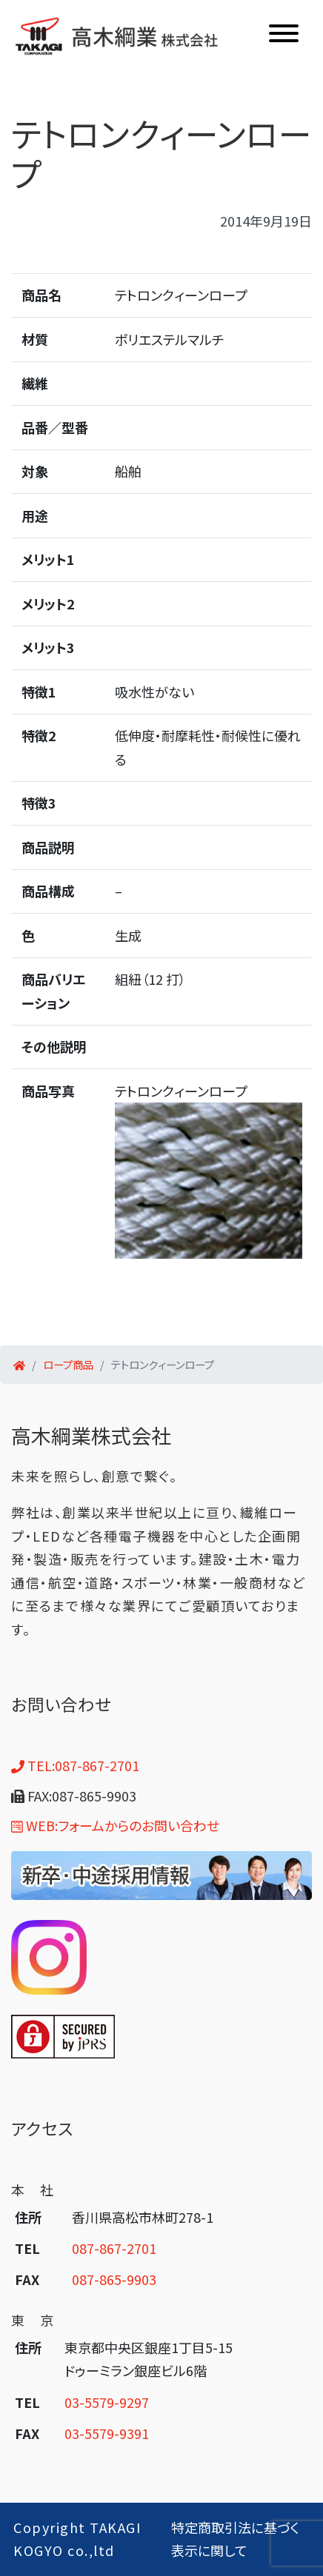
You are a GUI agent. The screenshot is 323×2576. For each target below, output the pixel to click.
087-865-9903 (114, 2279)
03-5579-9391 (106, 2433)
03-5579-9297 (106, 2402)
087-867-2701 (114, 2248)
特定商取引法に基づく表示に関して (235, 2539)
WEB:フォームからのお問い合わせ (115, 1825)
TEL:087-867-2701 (75, 1765)
